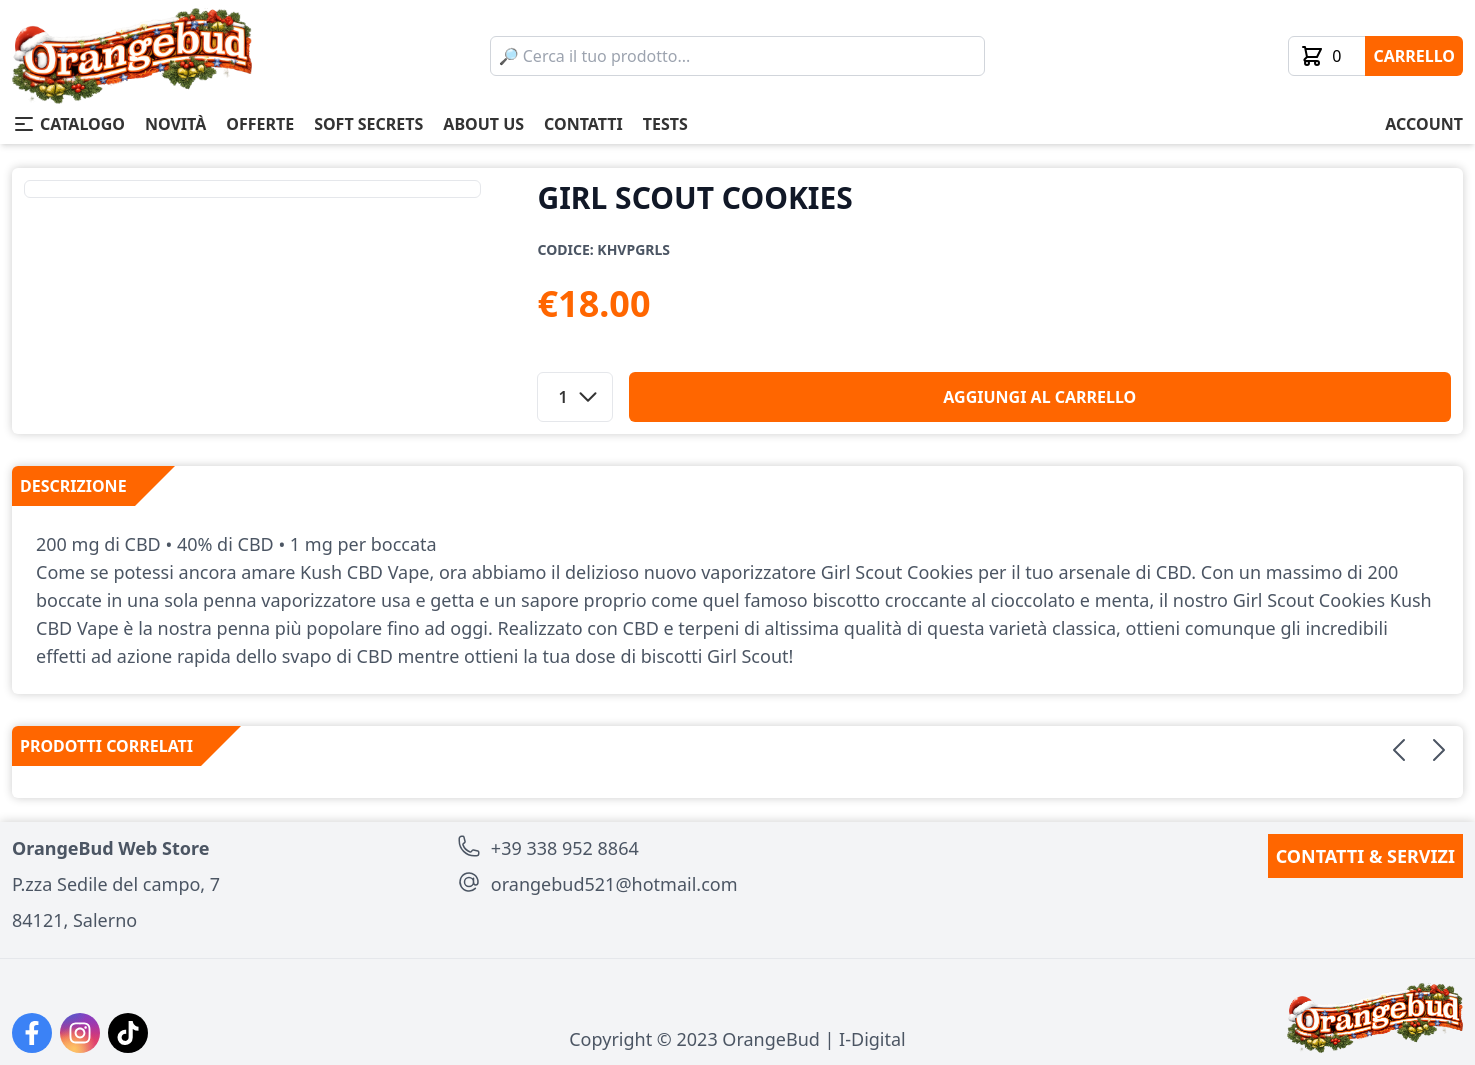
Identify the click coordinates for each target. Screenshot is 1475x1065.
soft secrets (368, 124)
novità (175, 124)
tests (665, 124)
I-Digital (872, 1039)
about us (483, 124)
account (1424, 124)
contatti (583, 124)
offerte (260, 124)
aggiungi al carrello (1039, 397)
